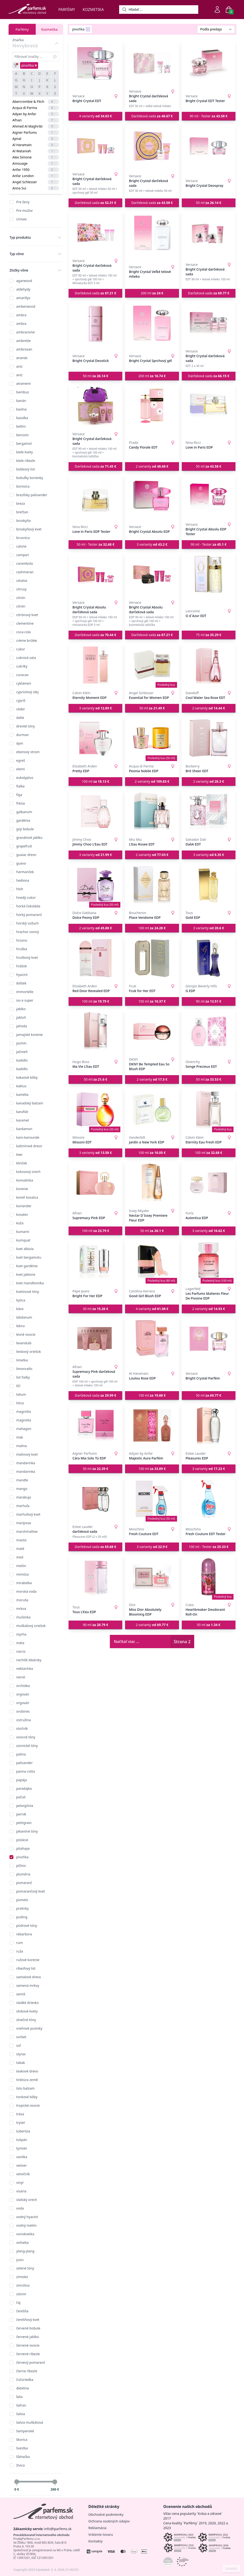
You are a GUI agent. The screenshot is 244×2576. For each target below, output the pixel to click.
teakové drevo (27, 2071)
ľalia (19, 2396)
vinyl (19, 2182)
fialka (20, 786)
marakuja (23, 1497)
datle (20, 717)
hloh (19, 889)
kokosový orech (28, 1171)
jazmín (21, 1043)
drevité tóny (25, 726)
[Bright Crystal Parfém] (209, 1339)
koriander (23, 1206)
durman (22, 734)
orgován (22, 1694)
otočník (22, 1728)
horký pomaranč (29, 914)
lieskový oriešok (28, 1351)
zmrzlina (23, 2285)
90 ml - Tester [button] (208, 116)
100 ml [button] (95, 781)
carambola (24, 563)
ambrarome (25, 332)
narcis (20, 1651)
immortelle (24, 991)
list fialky (23, 1377)
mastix (21, 1540)
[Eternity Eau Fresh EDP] (209, 1109)
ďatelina (22, 2388)
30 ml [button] (95, 1308)
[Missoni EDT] (95, 1109)
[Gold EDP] (209, 885)
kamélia (22, 1094)
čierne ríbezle (26, 2371)
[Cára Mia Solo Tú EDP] (95, 1425)
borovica (23, 486)
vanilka (21, 2157)
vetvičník (23, 2174)
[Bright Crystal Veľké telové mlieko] (152, 233)
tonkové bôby (26, 2097)
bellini (21, 426)
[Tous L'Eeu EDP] (95, 1577)
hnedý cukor (26, 897)
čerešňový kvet (27, 2319)
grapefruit (24, 846)
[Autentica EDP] (209, 1183)
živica (20, 2465)
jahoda (21, 1026)
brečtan (22, 512)
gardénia (23, 820)
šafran (21, 2405)
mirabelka (24, 1583)
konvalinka (24, 1180)
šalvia (20, 2414)
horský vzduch (27, 923)
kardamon (24, 1129)
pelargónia (24, 1805)
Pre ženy (23, 202)
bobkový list (25, 469)
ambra (21, 315)
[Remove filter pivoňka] (88, 29)
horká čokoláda (28, 906)
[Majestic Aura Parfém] (152, 1425)
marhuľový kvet (28, 1514)
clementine (25, 623)
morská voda (26, 1591)
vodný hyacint (27, 2217)
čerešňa (22, 2311)
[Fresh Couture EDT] (152, 1499)
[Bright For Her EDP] (95, 1261)
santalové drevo (28, 1977)
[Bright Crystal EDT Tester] (209, 63)
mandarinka (25, 1463)
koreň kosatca (27, 1197)
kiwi (19, 1154)
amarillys (23, 298)
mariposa (24, 1523)
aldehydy (23, 289)
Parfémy (66, 9)
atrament (23, 383)
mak (19, 1437)
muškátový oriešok (31, 1625)
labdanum (24, 1317)
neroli (20, 1677)
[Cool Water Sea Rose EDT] (209, 665)
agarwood (24, 280)
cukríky (21, 666)
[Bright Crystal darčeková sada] (152, 63)
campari (22, 555)
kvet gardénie (27, 1266)
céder (20, 709)
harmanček (25, 872)
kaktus (21, 1086)
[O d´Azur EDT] (209, 574)
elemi (20, 769)
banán (21, 400)
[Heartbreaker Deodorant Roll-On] (209, 1577)
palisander (24, 1762)
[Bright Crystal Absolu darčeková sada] (95, 574)
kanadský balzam (29, 1103)
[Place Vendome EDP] (152, 885)
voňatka (22, 2242)
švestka (22, 2448)
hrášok (21, 966)
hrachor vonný (27, 932)
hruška (21, 949)
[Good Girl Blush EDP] (152, 1261)
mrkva (21, 1608)
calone (21, 546)
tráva (20, 2114)
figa (19, 794)
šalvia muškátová (29, 2422)
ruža (19, 1951)
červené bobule (28, 2328)
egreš (20, 760)
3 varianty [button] (152, 544)
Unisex (21, 219)
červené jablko (27, 2336)
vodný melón (26, 2225)
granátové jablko (29, 837)
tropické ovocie (28, 2105)
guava (21, 863)
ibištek (21, 983)
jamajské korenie (29, 1034)
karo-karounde (27, 1137)
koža (19, 1223)
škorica (21, 2439)
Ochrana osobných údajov (109, 2521)
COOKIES (231, 2569)
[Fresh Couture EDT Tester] (209, 1499)
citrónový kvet (27, 615)
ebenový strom (28, 752)
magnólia (23, 1411)
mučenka (23, 1617)
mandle (22, 1480)
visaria (21, 2191)
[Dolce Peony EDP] (95, 885)
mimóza (22, 1574)
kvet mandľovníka (30, 1283)
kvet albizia (25, 1248)
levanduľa (23, 1343)
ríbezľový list (26, 1968)
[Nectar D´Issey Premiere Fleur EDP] (152, 1183)
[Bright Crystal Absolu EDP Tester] (209, 496)
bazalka (22, 417)
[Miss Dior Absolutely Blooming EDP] (152, 1577)
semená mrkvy (27, 1985)
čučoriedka (24, 2379)
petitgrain (23, 1822)
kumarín (22, 1231)
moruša (22, 1600)
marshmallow (26, 1531)
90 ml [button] (208, 1001)
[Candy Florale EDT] (152, 406)
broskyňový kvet (28, 529)
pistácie (22, 1840)
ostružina (23, 1720)
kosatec (22, 1214)
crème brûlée (26, 640)
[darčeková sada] (95, 1499)
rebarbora (24, 1934)
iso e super (24, 1000)
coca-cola (23, 632)
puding (21, 1917)
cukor (20, 649)
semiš (20, 1994)
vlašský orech (26, 2199)
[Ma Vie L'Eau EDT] (95, 1031)
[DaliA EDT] (209, 811)
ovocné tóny (25, 1737)
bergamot (24, 443)
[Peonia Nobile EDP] (152, 738)
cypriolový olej (27, 692)
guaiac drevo (26, 854)
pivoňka (22, 1857)
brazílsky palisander (31, 495)
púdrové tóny (26, 1925)
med (19, 1557)
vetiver (21, 2165)
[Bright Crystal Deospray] (209, 146)
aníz (19, 366)
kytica (20, 1300)
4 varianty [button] (95, 116)
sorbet (21, 2037)
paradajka (24, 1788)
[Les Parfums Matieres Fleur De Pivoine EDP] (209, 1261)
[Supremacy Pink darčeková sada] (95, 1339)
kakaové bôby (27, 1077)
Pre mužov (24, 210)
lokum (21, 1394)
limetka (22, 1360)
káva (19, 1308)
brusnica (23, 537)
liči (18, 1386)
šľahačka (23, 2456)
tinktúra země (27, 2079)
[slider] (16, 2481)
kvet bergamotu (28, 1257)
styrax (21, 2054)
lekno (20, 1326)
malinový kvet (27, 1454)
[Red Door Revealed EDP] (95, 958)
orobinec (23, 1711)
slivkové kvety (27, 2011)
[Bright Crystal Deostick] (95, 323)
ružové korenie (27, 1960)
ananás (22, 358)
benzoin (22, 435)
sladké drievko (27, 2002)
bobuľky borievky (29, 477)
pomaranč (24, 1882)
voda (20, 2208)
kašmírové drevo (29, 1146)
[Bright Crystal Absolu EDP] (152, 496)
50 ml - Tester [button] (95, 544)
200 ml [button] (152, 293)
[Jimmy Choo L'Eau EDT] (95, 811)
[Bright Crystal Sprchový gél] (152, 323)
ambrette (23, 340)
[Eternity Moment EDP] (95, 665)
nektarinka (24, 1668)
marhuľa (23, 1505)
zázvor (21, 2294)
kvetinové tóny (27, 1291)
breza (20, 503)
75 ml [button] (208, 635)
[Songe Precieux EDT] (209, 1031)
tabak (20, 2062)
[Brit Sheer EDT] (209, 738)
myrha (21, 1634)
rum (19, 1942)
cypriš (20, 700)
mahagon (23, 1428)
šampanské (25, 2431)
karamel (22, 1120)
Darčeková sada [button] (152, 116)
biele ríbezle (25, 460)
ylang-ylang (25, 2251)
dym (19, 743)
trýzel (20, 2122)
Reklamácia (97, 2528)
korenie (22, 1189)
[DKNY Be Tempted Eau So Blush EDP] (152, 1031)
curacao (22, 674)
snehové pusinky (29, 2028)
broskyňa (23, 520)
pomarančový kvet (30, 1891)
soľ (18, 2045)
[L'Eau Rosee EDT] (152, 811)
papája (21, 1780)
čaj (18, 2302)
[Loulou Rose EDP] (152, 1339)
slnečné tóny (26, 2019)
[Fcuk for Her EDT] (152, 958)
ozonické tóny (27, 1745)
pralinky (22, 1908)
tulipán (21, 2139)
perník (21, 1814)
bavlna (21, 409)
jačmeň (22, 1051)
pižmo (21, 1865)
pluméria (23, 1874)
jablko (21, 1009)
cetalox (21, 580)
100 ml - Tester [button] (208, 1546)
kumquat (23, 1240)
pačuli (20, 1797)
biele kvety (24, 452)
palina (21, 1754)
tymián (21, 2148)
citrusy (21, 589)
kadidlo (22, 1060)
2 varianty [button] (152, 466)
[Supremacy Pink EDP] (95, 1183)
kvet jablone (25, 1274)
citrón (20, 597)
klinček (21, 1163)
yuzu (20, 2259)
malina (21, 1446)
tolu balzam (25, 2088)
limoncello (24, 1368)
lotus (20, 1403)
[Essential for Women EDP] (152, 665)
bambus (22, 392)
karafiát (22, 1111)
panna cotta (25, 1771)
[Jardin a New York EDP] (152, 1109)
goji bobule (25, 829)
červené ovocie (28, 2345)
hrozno (21, 940)
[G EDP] (209, 958)
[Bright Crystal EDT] (95, 63)
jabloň (21, 1017)
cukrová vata (26, 657)
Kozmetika (93, 9)
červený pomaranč (30, 2362)
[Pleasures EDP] (209, 1425)
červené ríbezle (28, 2354)
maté (20, 1548)
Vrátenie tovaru (100, 2534)
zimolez (22, 2276)
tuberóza (23, 2131)
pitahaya (23, 1848)
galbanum (24, 812)
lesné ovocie (25, 1334)
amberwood (25, 306)
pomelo (22, 1900)
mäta (20, 1643)
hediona (22, 880)
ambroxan (24, 349)
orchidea (23, 1685)
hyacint (22, 974)
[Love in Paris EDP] (209, 406)
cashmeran (25, 572)
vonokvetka (25, 2234)
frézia (20, 803)
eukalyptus (24, 777)
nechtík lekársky (28, 1660)
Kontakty (95, 2541)
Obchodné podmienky (106, 2514)
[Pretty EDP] (95, 738)
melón (21, 1565)
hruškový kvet (27, 957)
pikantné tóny (27, 1831)
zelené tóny (25, 2268)
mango (21, 1488)
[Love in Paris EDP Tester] (95, 496)
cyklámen (23, 683)
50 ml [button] (208, 202)
